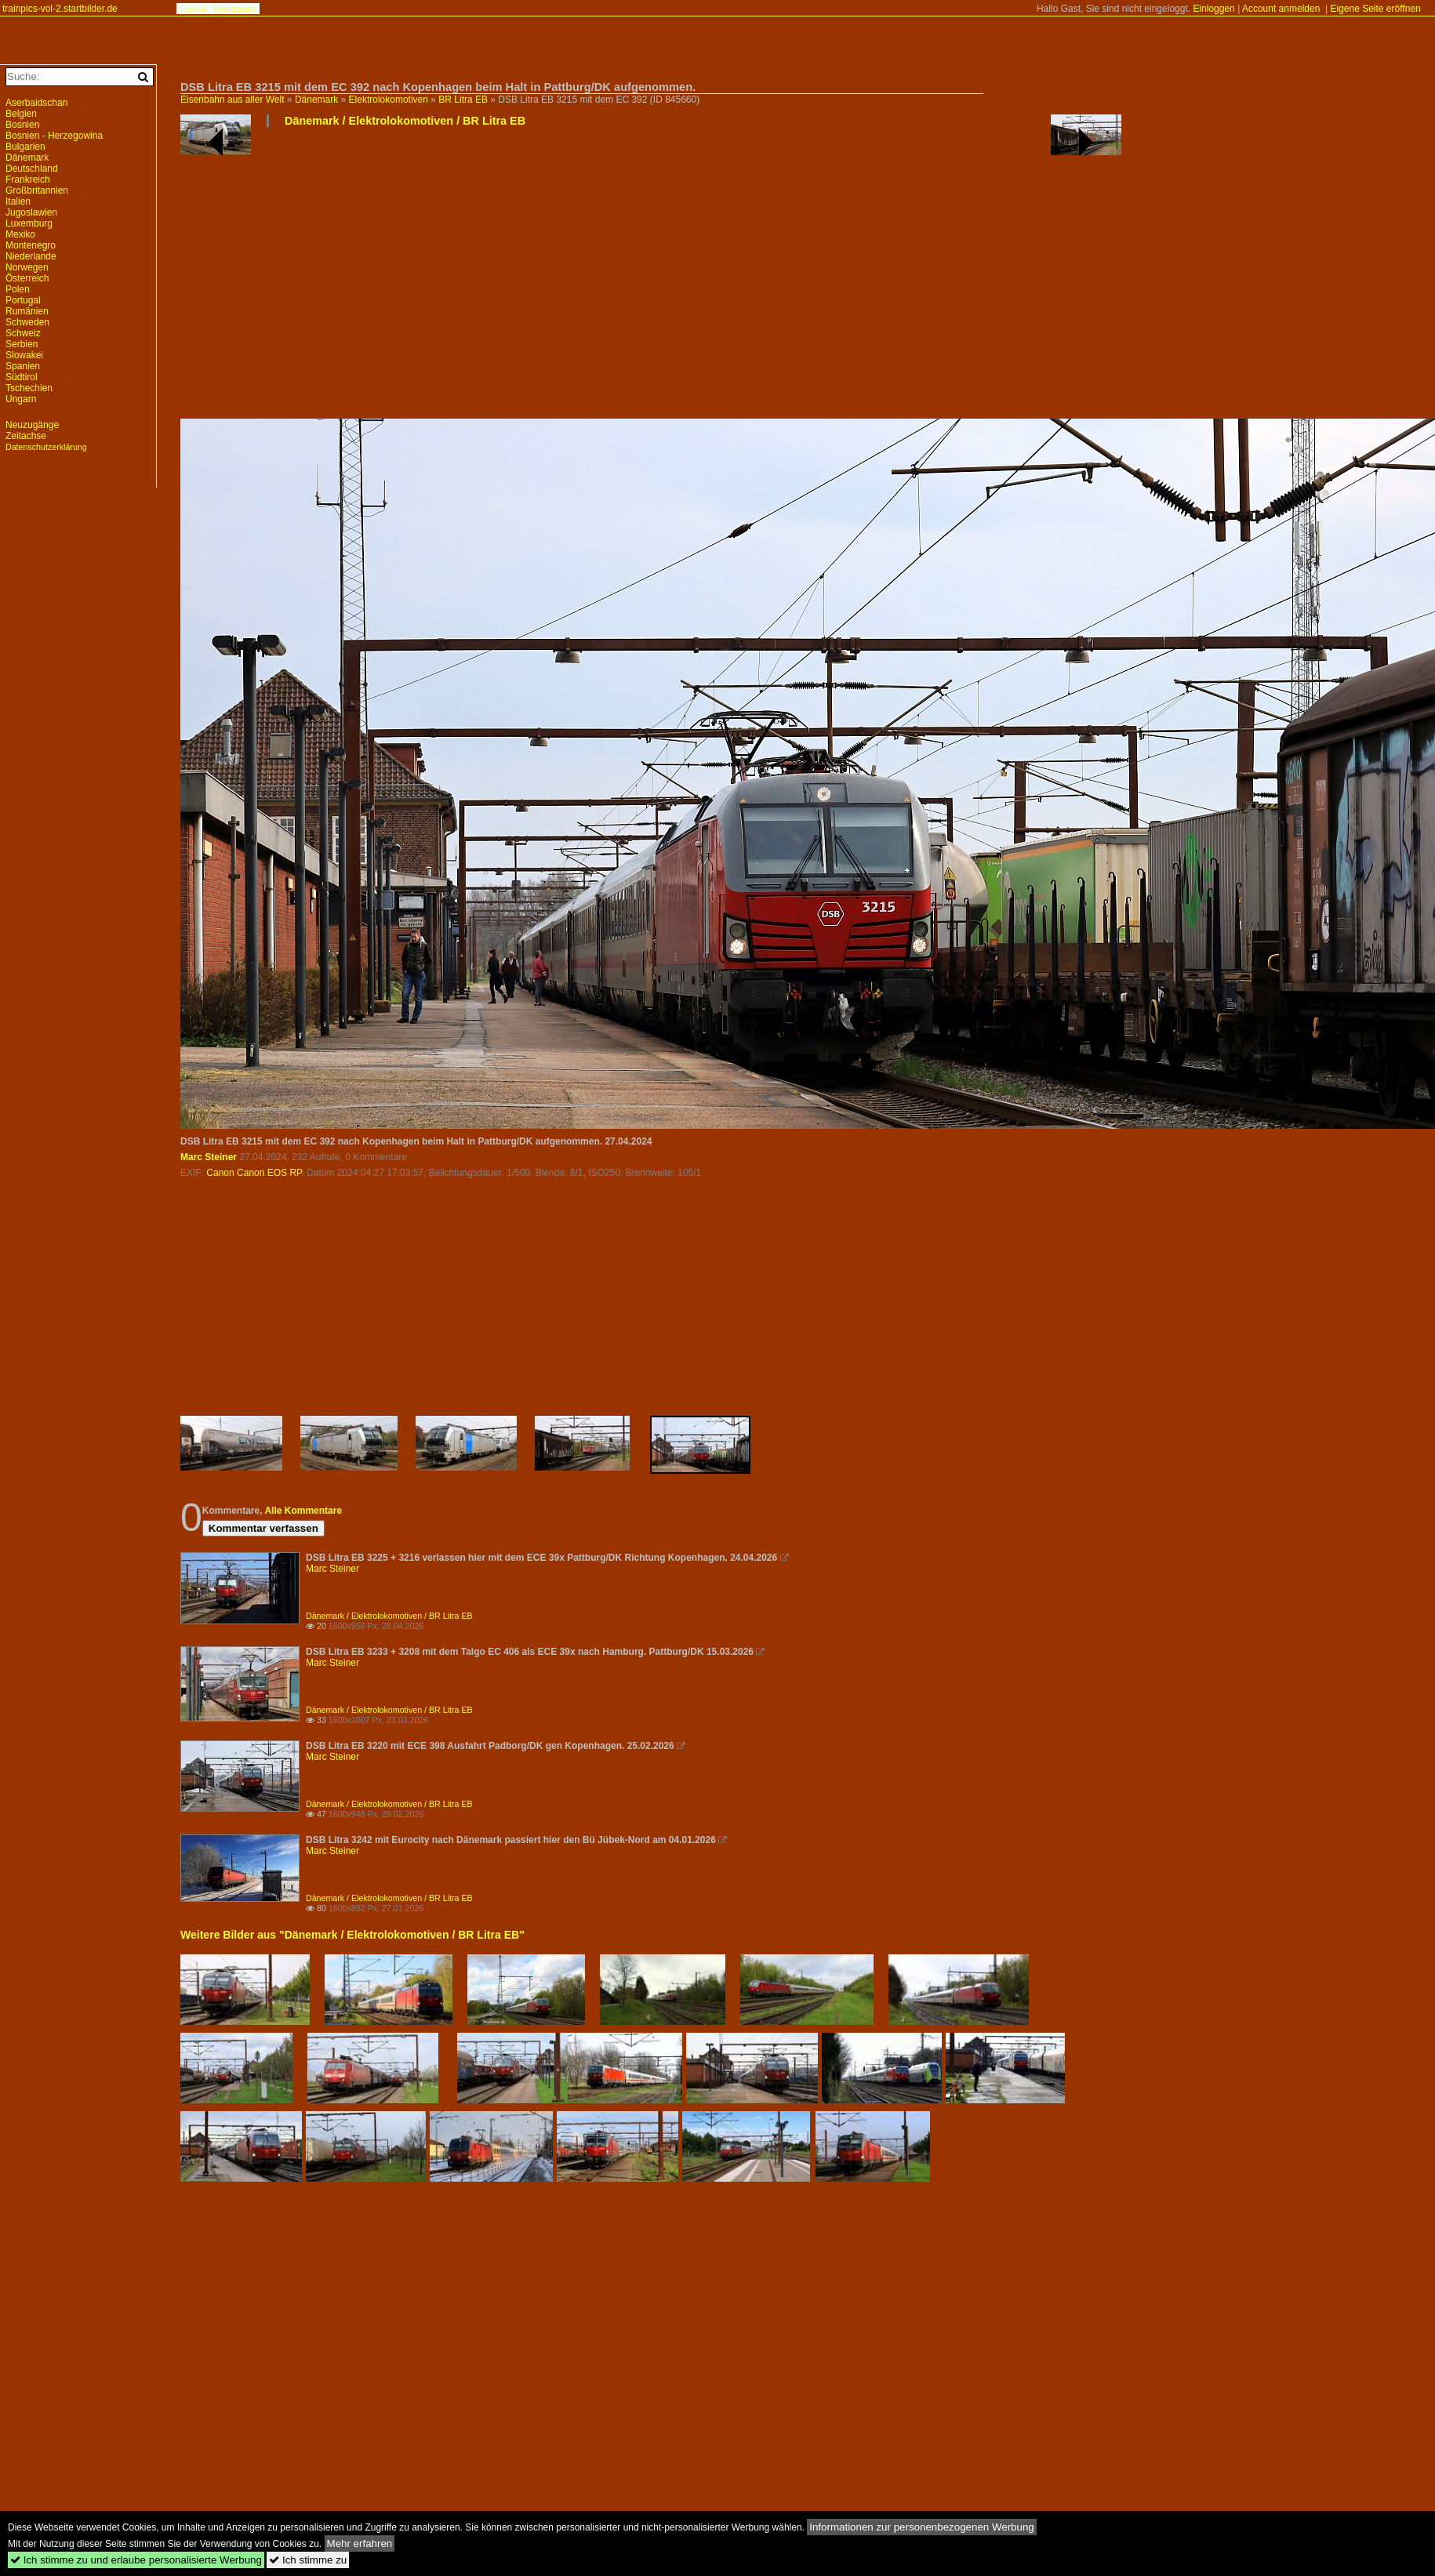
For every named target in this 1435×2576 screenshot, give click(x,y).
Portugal (23, 300)
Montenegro (30, 245)
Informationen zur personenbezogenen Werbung (921, 2527)
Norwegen (27, 267)
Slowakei (24, 355)
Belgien (21, 113)
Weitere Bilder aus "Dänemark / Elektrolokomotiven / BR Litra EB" (352, 1934)
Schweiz (23, 333)
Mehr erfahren (360, 2543)
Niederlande (30, 256)
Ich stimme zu (308, 2560)
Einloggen (1213, 8)
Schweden (27, 322)
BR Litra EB (463, 99)
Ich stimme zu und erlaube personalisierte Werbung (136, 2560)
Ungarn (20, 399)
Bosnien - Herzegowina (54, 135)
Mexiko (20, 234)
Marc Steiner (208, 1157)
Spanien (22, 366)
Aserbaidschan (36, 102)
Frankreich (27, 179)
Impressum (234, 8)
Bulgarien (25, 146)
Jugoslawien (31, 212)
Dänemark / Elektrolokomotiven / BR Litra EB (405, 120)
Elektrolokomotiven (388, 99)
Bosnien (22, 124)
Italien (18, 201)
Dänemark (316, 99)
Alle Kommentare (303, 1510)
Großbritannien (36, 190)
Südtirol (21, 377)
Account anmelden (1281, 8)
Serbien (21, 344)
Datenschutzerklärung (46, 447)
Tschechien (29, 388)
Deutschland (31, 168)
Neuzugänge (32, 424)
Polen (17, 289)
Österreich (27, 278)
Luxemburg (29, 223)
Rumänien (27, 311)
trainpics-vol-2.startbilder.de (60, 8)
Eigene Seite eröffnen (1375, 8)
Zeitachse (25, 435)
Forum (192, 8)
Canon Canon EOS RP (253, 1172)
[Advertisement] (593, 279)
